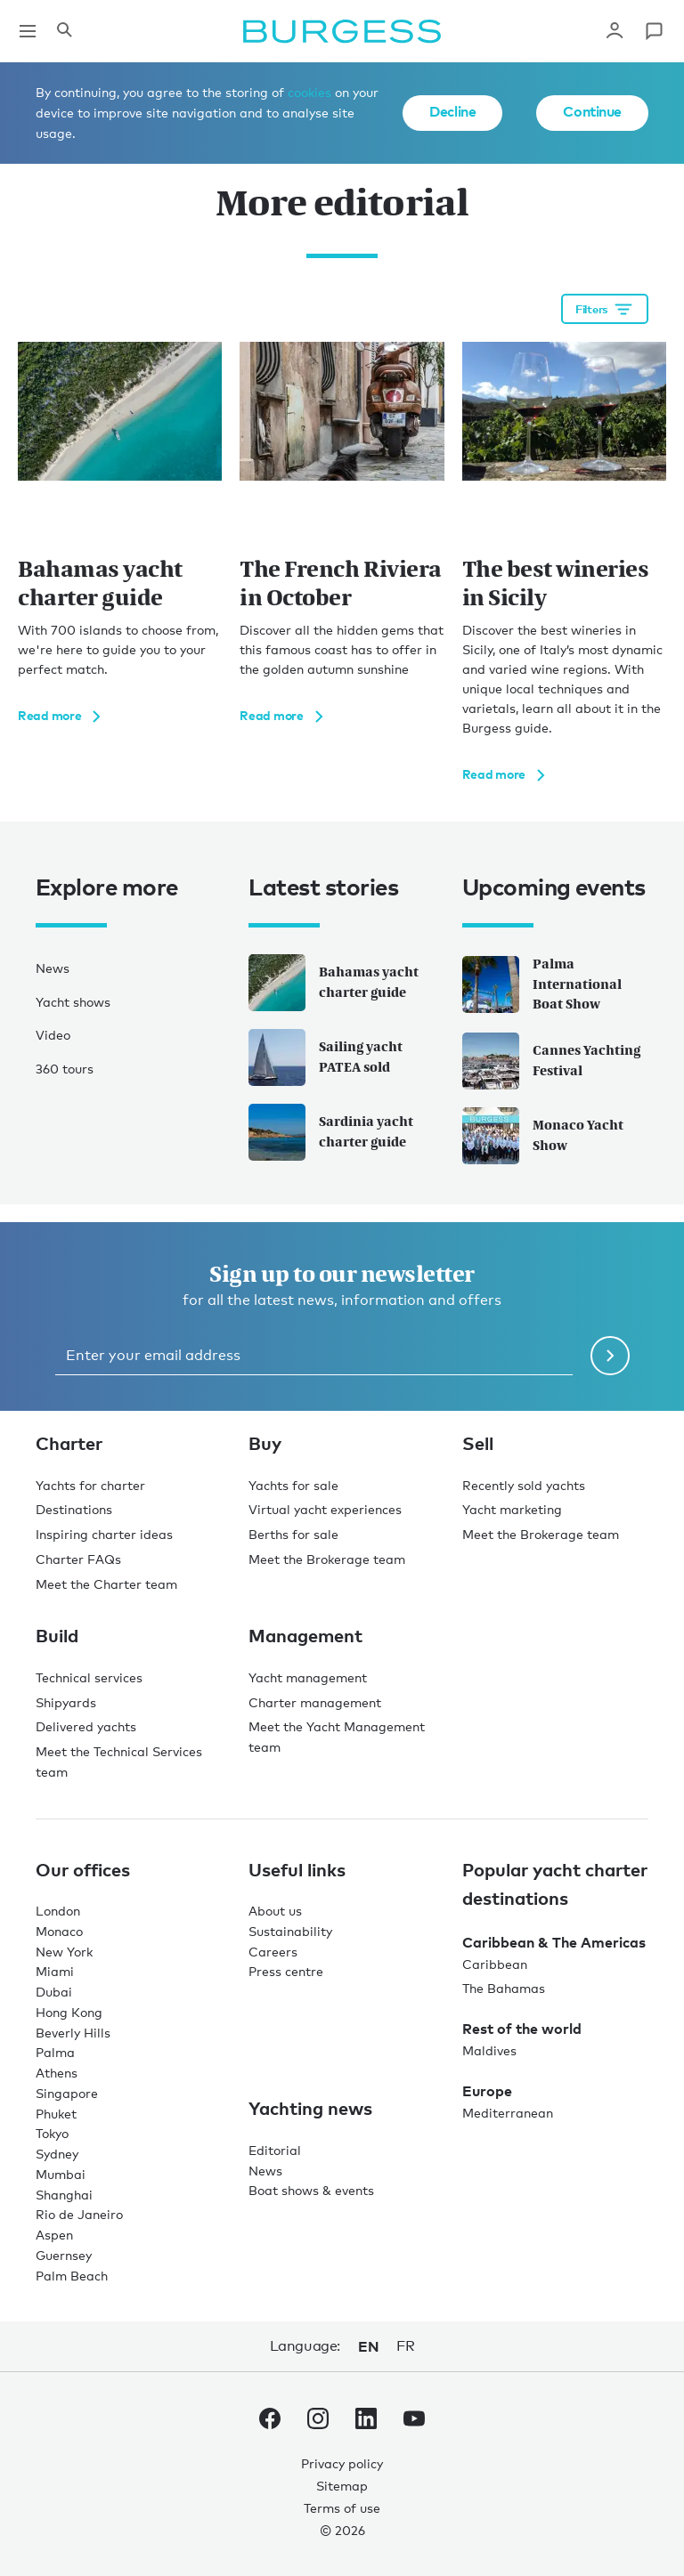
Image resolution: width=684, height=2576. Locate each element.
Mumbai (61, 2174)
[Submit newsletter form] (610, 1355)
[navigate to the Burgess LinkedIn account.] (366, 2422)
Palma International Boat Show (542, 984)
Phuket (56, 2113)
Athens (56, 2072)
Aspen (54, 2234)
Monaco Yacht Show (542, 1135)
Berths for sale (293, 1534)
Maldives (489, 2050)
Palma (55, 2052)
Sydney (57, 2153)
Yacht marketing (512, 1509)
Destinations (74, 1509)
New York (64, 1951)
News (52, 968)
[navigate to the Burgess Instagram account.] (318, 2422)
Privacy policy (342, 2463)
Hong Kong (69, 2012)
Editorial (274, 2150)
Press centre (285, 1971)
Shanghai (64, 2194)
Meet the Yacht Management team (336, 1736)
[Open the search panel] (64, 31)
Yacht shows (73, 1001)
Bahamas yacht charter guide (333, 982)
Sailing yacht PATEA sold (325, 1057)
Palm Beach (72, 2275)
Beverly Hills (73, 2032)
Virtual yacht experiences (325, 1509)
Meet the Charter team (106, 1584)
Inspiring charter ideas (104, 1534)
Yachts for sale (293, 1485)
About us (275, 1910)
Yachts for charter (90, 1485)
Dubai (54, 1991)
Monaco (59, 1931)
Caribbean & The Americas (554, 1942)
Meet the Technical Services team (119, 1761)
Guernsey (64, 2255)
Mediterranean (507, 2112)
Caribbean (494, 1964)
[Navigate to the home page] (342, 31)
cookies (309, 92)
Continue (592, 111)
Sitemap (342, 2485)
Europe (487, 2091)
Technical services (89, 1677)
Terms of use (342, 2507)
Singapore (67, 2093)
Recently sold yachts (523, 1485)
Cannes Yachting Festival (551, 1061)
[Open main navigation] (28, 31)
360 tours (65, 1068)
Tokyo (52, 2133)
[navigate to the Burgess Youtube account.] (414, 2422)
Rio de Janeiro (79, 2214)
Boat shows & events (311, 2190)
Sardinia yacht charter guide (330, 1132)
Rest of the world (522, 2028)
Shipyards (66, 1702)
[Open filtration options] (604, 309)
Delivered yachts (86, 1726)
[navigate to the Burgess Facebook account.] (269, 2422)
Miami (55, 1971)
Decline (452, 111)
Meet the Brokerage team (326, 1559)
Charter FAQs (78, 1559)
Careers (272, 1951)
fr (405, 2345)
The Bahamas (503, 1988)
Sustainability (290, 1931)
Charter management (314, 1702)
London (58, 1910)
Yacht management (307, 1677)
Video (53, 1034)
